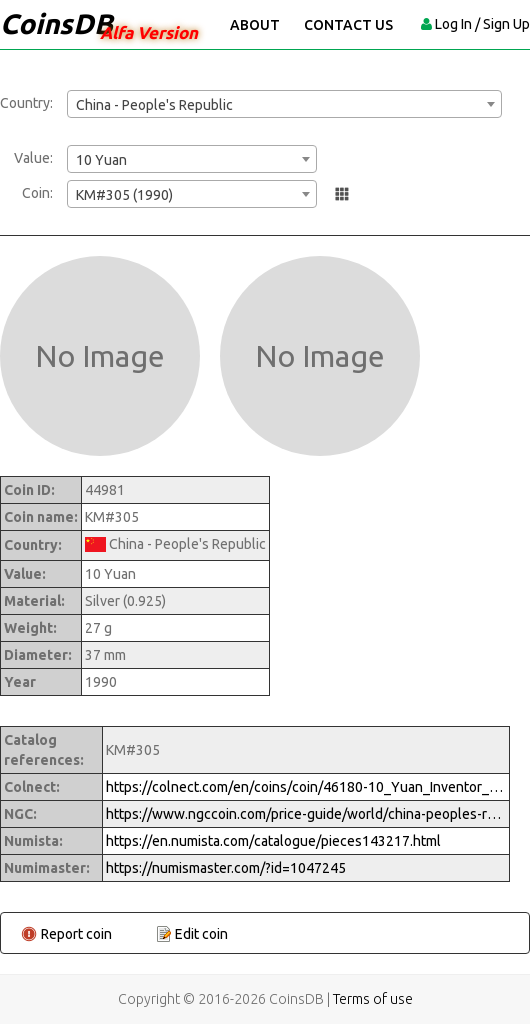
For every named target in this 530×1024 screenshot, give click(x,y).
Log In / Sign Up (482, 24)
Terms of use (373, 999)
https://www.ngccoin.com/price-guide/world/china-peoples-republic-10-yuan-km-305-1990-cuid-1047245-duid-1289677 (306, 814)
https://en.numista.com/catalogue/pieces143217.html (273, 841)
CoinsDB (56, 23)
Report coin (76, 934)
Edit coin (201, 934)
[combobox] (284, 104)
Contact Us (348, 25)
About (255, 25)
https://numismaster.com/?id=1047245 (226, 868)
